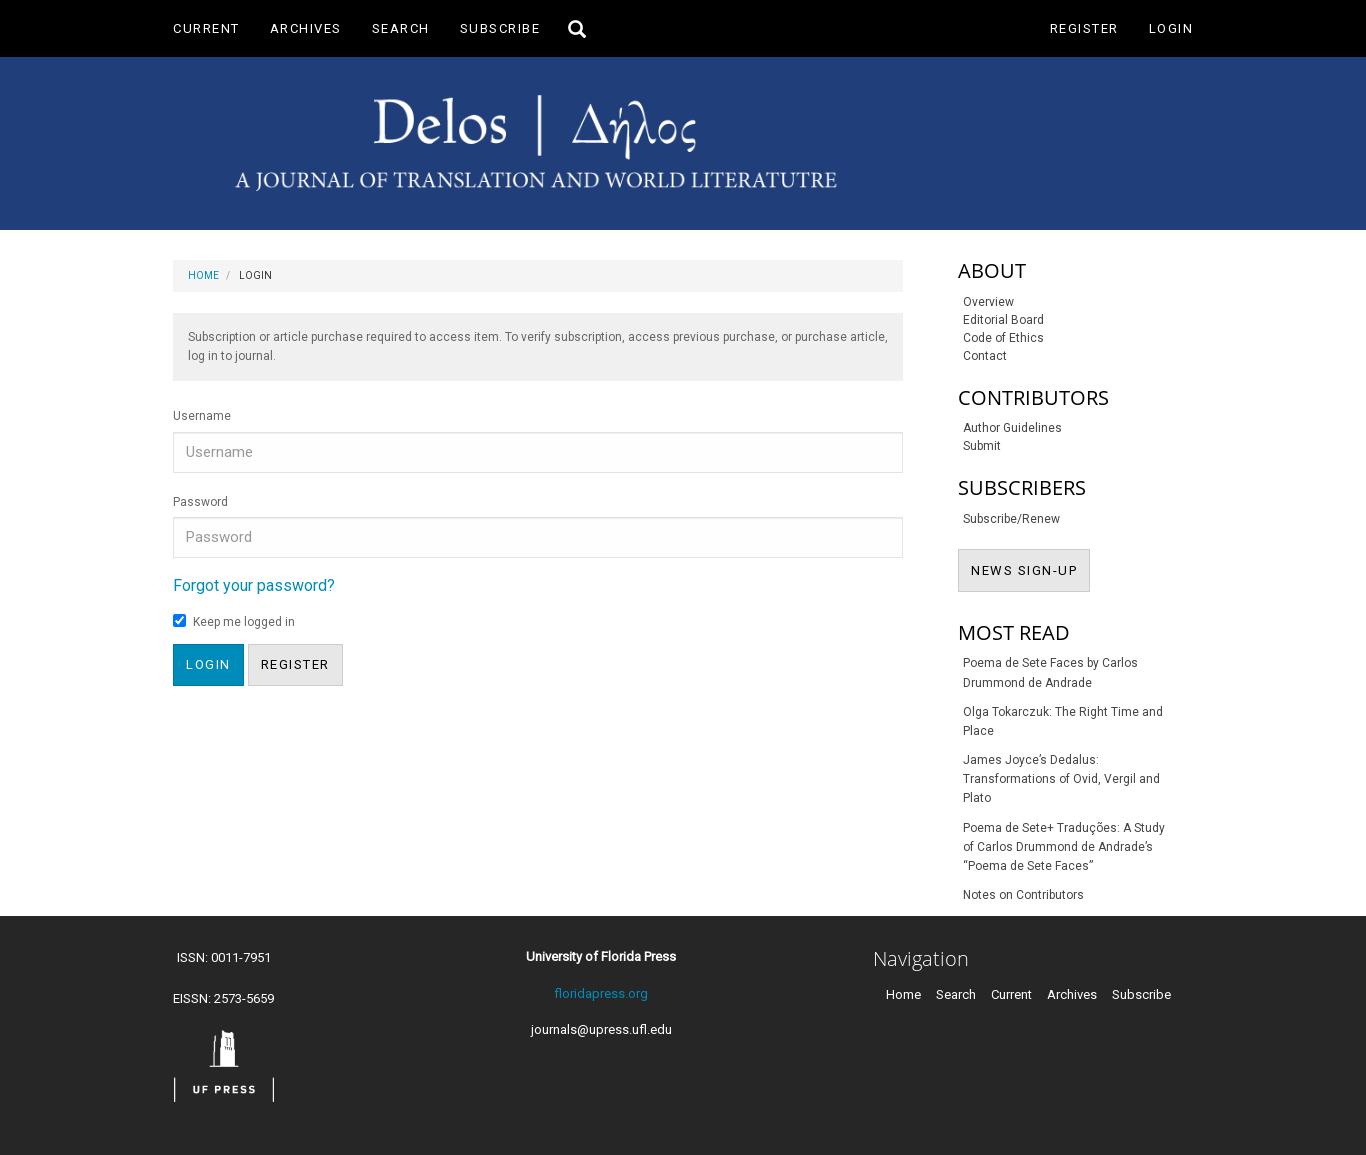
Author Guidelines (1012, 428)
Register (1084, 28)
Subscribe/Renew (1011, 519)
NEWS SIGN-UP (1030, 569)
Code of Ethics (1003, 338)
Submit (982, 446)
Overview (988, 302)
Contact (985, 356)
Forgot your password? (254, 585)
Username (202, 416)
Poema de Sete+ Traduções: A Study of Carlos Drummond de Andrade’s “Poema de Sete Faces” (1064, 847)
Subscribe (500, 28)
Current (206, 28)
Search (401, 28)
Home (203, 275)
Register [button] (295, 664)
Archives (306, 28)
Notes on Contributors (1023, 895)
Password (200, 502)
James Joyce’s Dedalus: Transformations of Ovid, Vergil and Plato (1061, 779)
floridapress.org (601, 993)
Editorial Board (1003, 320)
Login (1171, 28)
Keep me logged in (234, 621)
